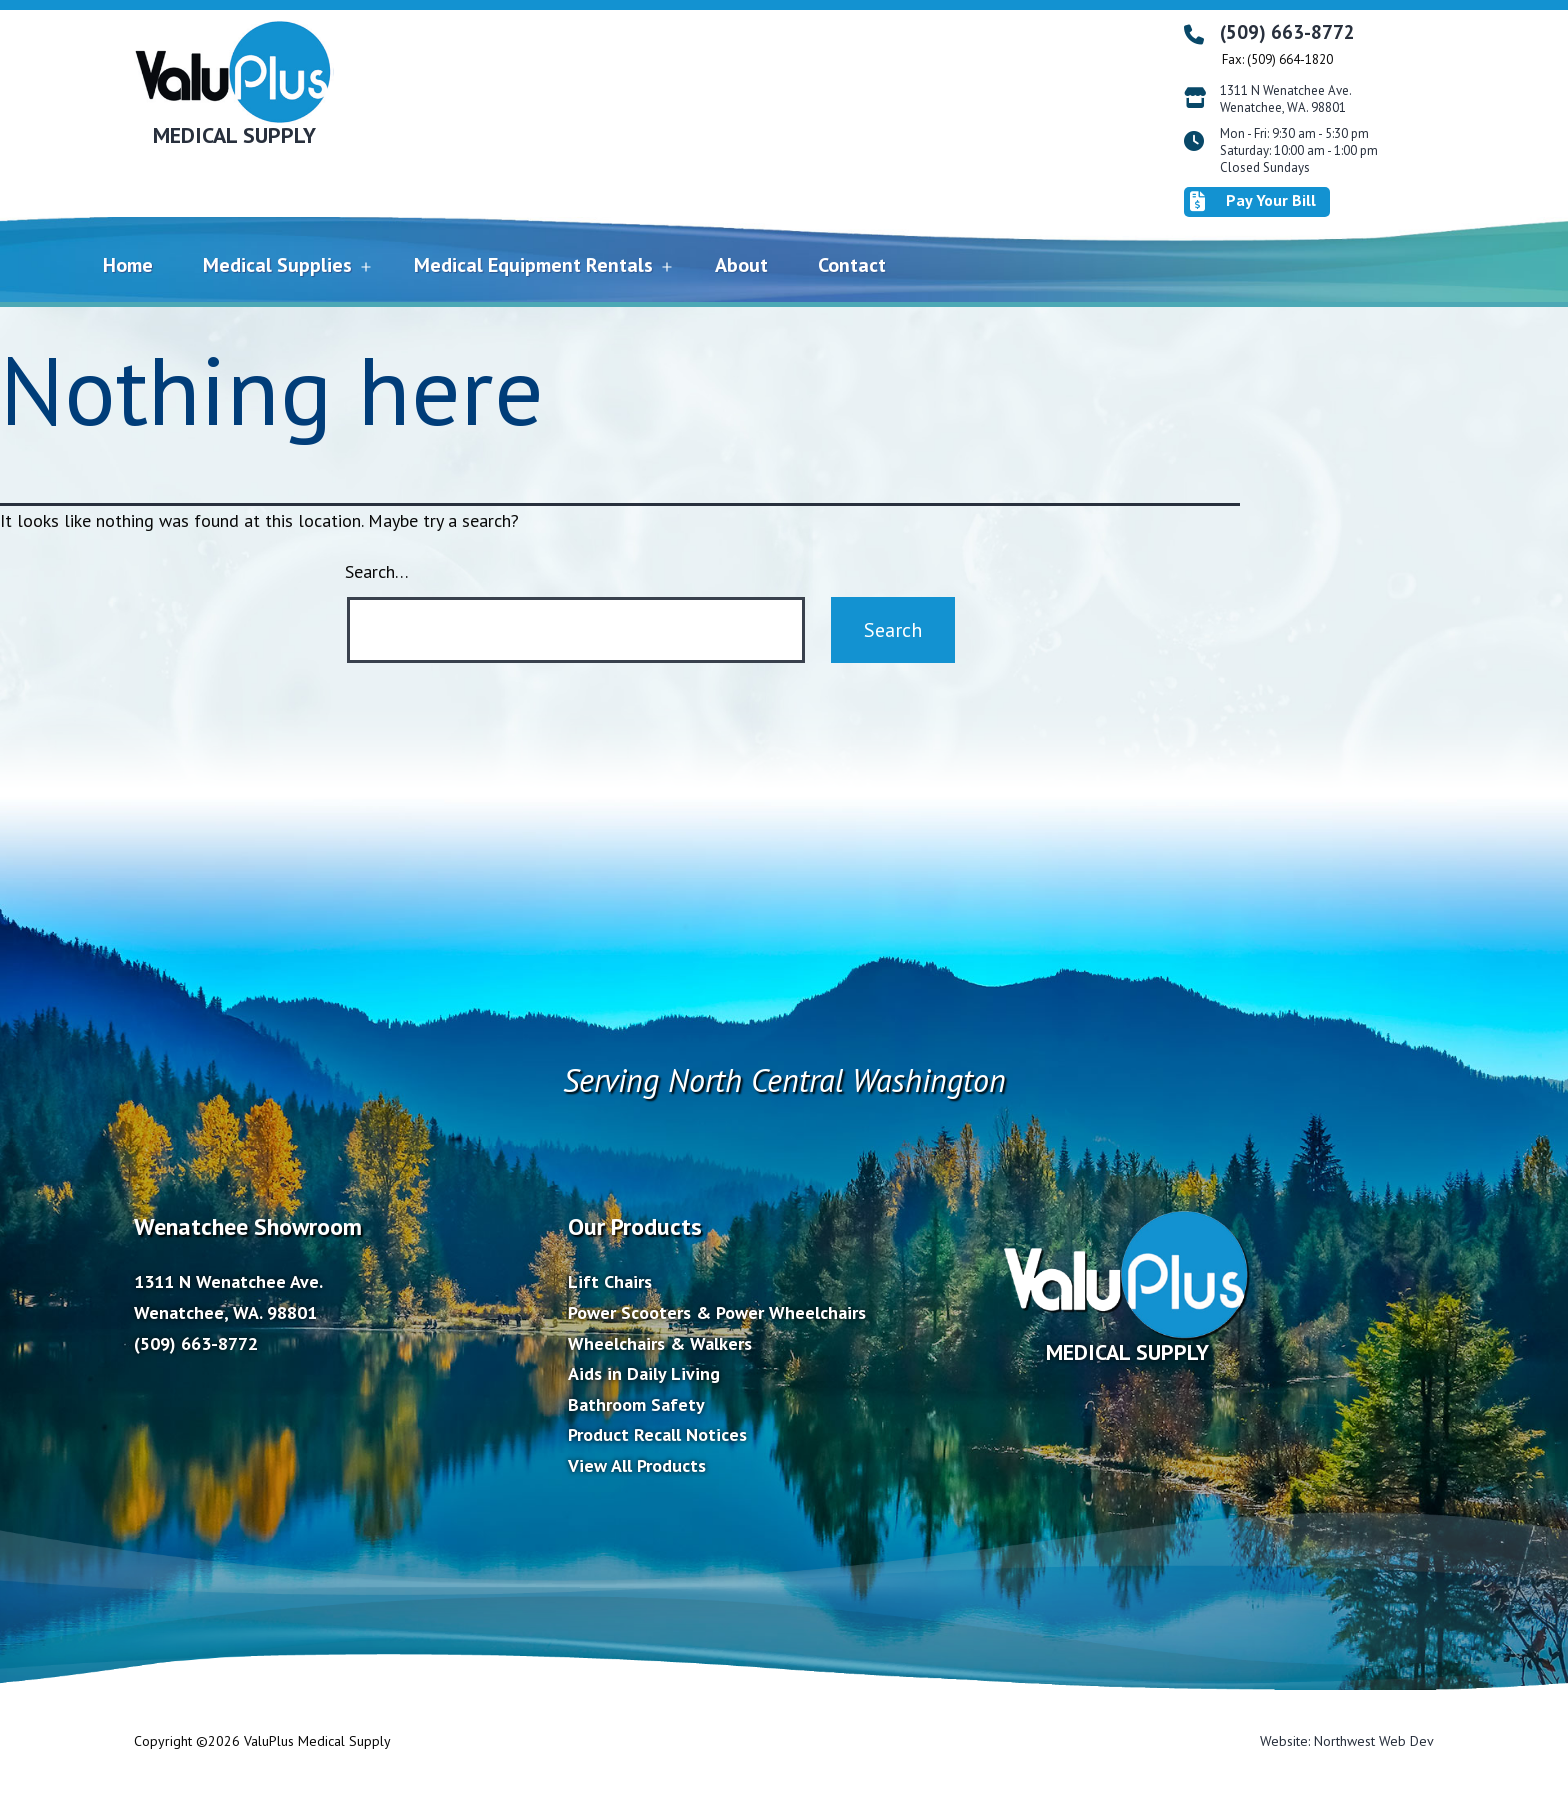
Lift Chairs (610, 1281)
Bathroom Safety (636, 1404)
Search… (377, 571)
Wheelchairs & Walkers (660, 1343)
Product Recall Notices (657, 1434)
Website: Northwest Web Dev (1347, 1741)
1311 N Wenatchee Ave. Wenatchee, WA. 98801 (1286, 99)
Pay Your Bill (1253, 201)
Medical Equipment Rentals (533, 265)
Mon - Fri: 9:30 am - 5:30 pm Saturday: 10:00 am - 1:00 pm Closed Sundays (1299, 151)
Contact (852, 265)
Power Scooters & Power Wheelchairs (717, 1312)
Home (128, 265)
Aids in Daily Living (644, 1373)
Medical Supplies (277, 265)
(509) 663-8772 (1287, 32)
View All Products (637, 1465)
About (741, 265)
